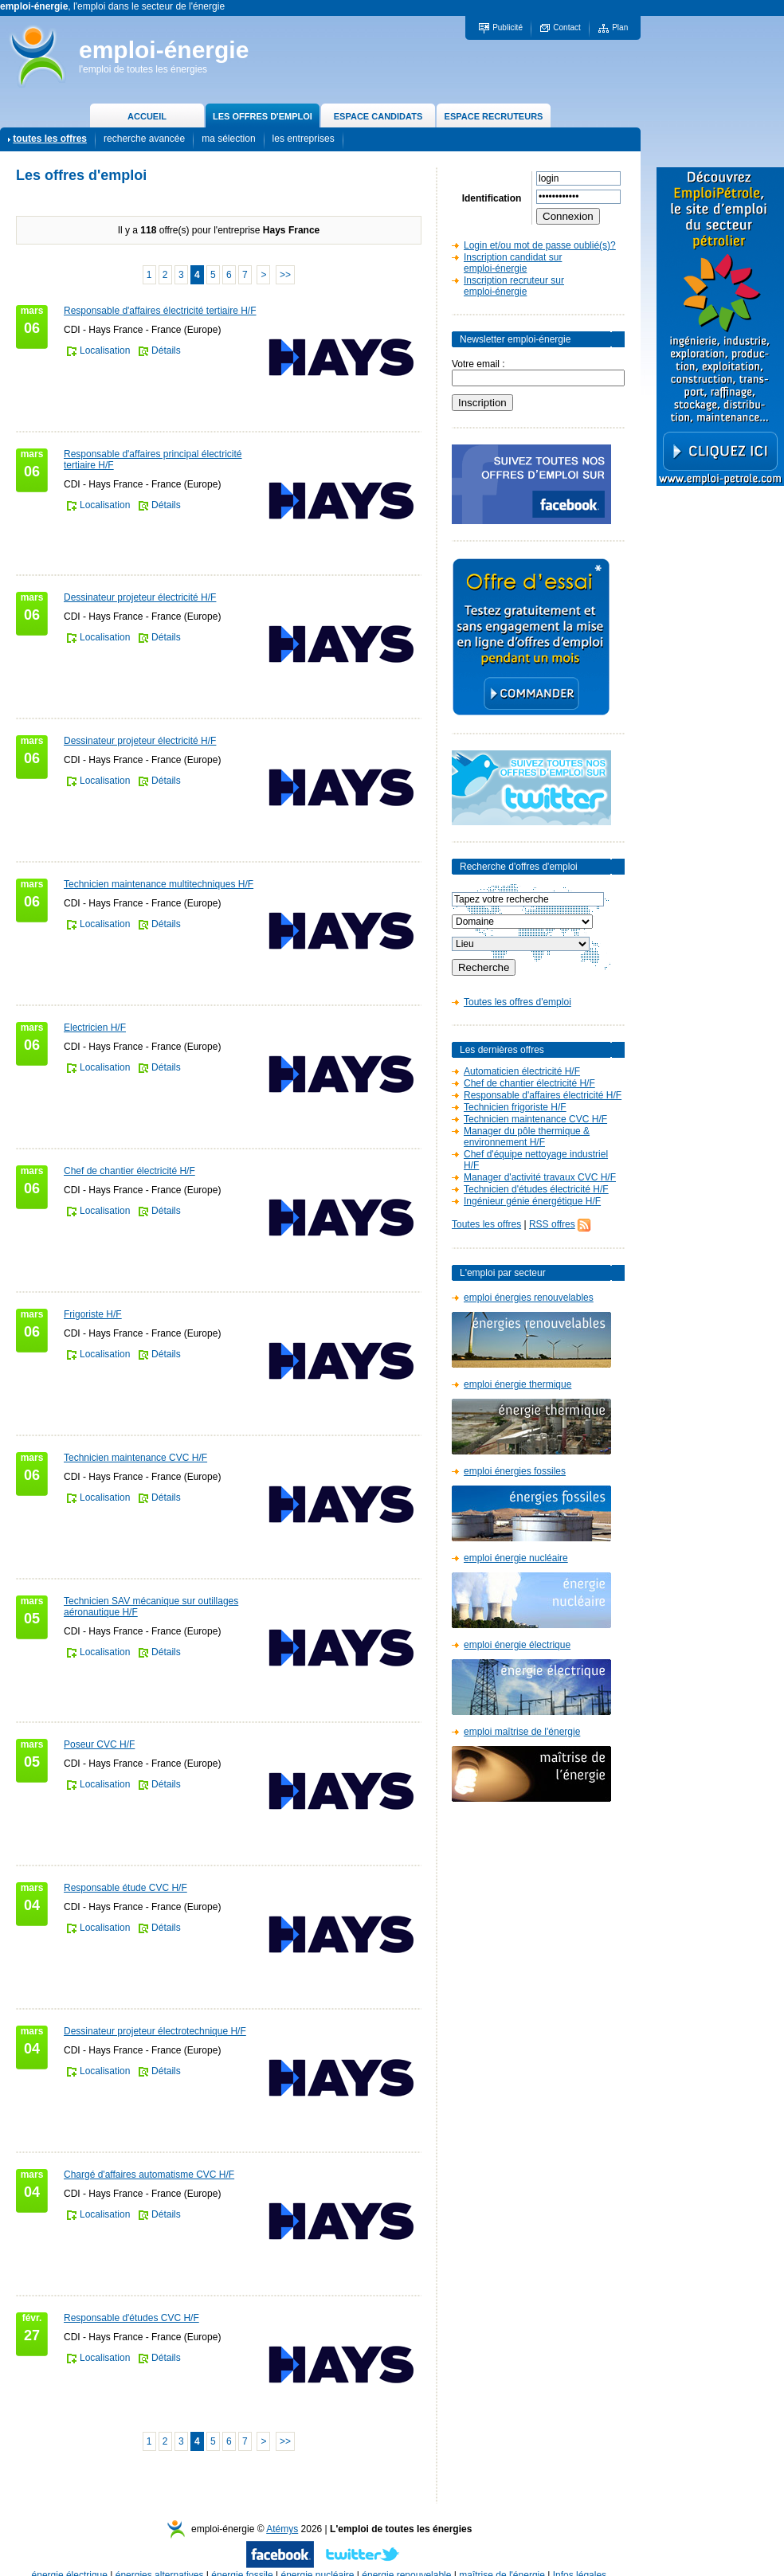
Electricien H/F (95, 1027)
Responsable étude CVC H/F (125, 1887)
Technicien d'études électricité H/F (536, 1189)
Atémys (282, 2529)
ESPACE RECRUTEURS (494, 116)
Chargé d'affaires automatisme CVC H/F (149, 2174)
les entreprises (303, 138)
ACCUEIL (147, 116)
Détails (166, 350)
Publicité (507, 27)
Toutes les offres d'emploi (517, 1002)
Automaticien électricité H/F (522, 1071)
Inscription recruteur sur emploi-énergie (514, 286)
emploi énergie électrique (517, 1644)
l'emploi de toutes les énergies (143, 69)
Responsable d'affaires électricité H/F (542, 1095)
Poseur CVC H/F (99, 1744)
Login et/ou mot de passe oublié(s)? (540, 245)
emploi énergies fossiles (515, 1471)
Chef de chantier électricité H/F (129, 1170)
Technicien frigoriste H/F (515, 1107)
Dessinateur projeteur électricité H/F (140, 597)
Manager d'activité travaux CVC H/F (540, 1177)
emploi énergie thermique (517, 1384)
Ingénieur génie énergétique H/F (532, 1201)
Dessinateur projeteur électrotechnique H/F (155, 2031)
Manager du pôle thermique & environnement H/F (527, 1137)
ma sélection (228, 138)
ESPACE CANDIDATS (378, 116)
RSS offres (552, 1224)
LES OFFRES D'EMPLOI (262, 116)
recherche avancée (144, 138)
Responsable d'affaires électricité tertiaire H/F (160, 310)
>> (285, 274)
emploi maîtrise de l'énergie (522, 1731)
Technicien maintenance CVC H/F (135, 1457)
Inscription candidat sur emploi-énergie (513, 263)
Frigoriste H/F (93, 1314)
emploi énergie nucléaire (516, 1558)
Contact (566, 27)
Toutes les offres (486, 1224)
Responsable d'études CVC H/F (131, 2317)
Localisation (105, 350)
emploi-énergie (164, 50)
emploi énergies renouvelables (529, 1297)
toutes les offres (50, 138)
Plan (620, 27)
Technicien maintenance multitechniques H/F (158, 884)
